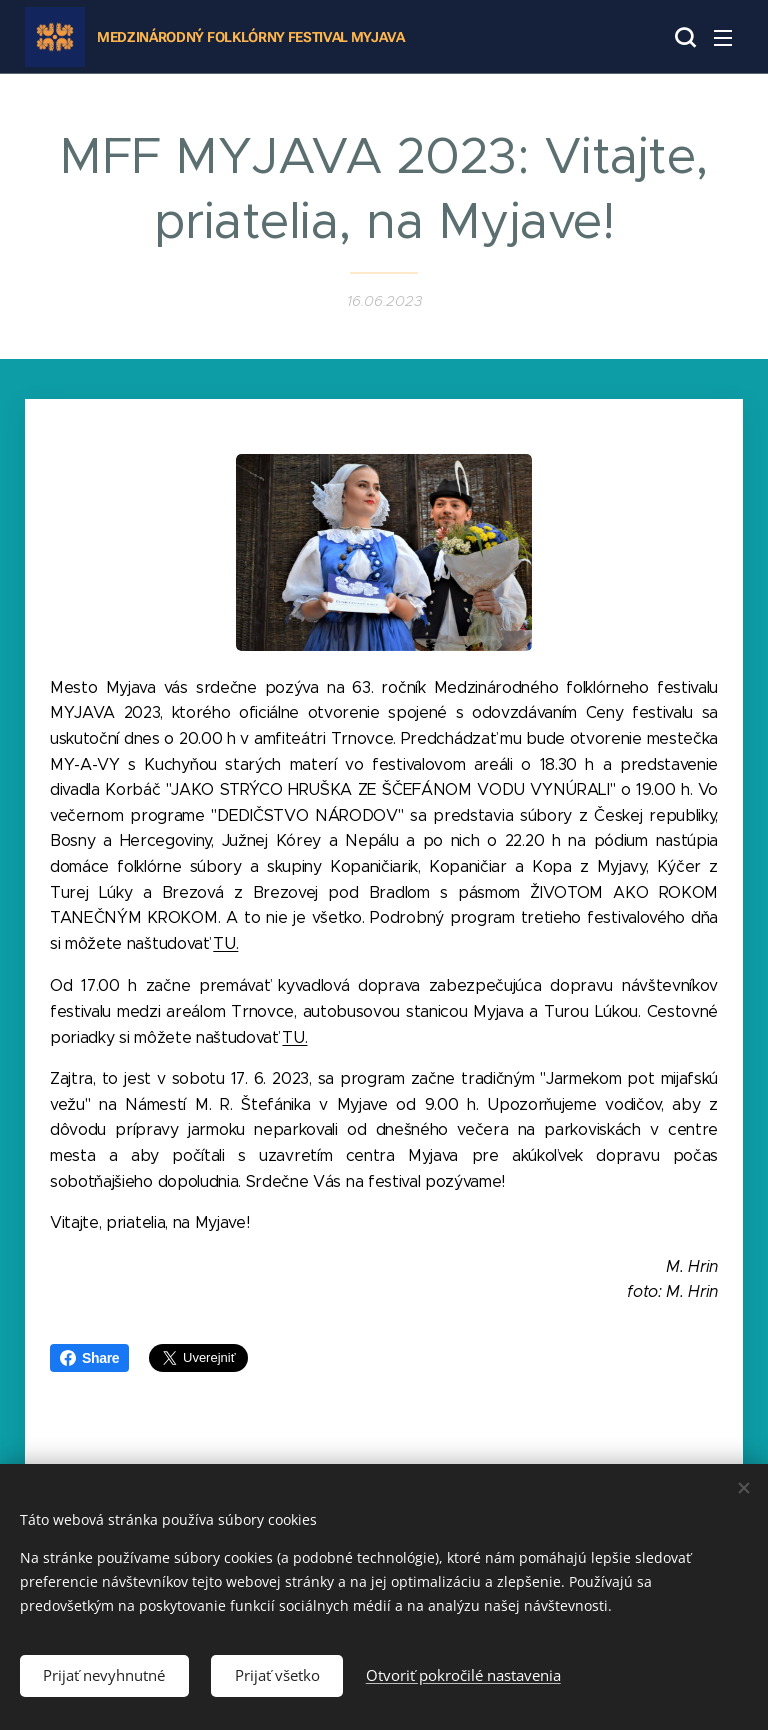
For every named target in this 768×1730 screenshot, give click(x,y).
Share (89, 1358)
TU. (225, 943)
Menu (723, 38)
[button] (683, 37)
